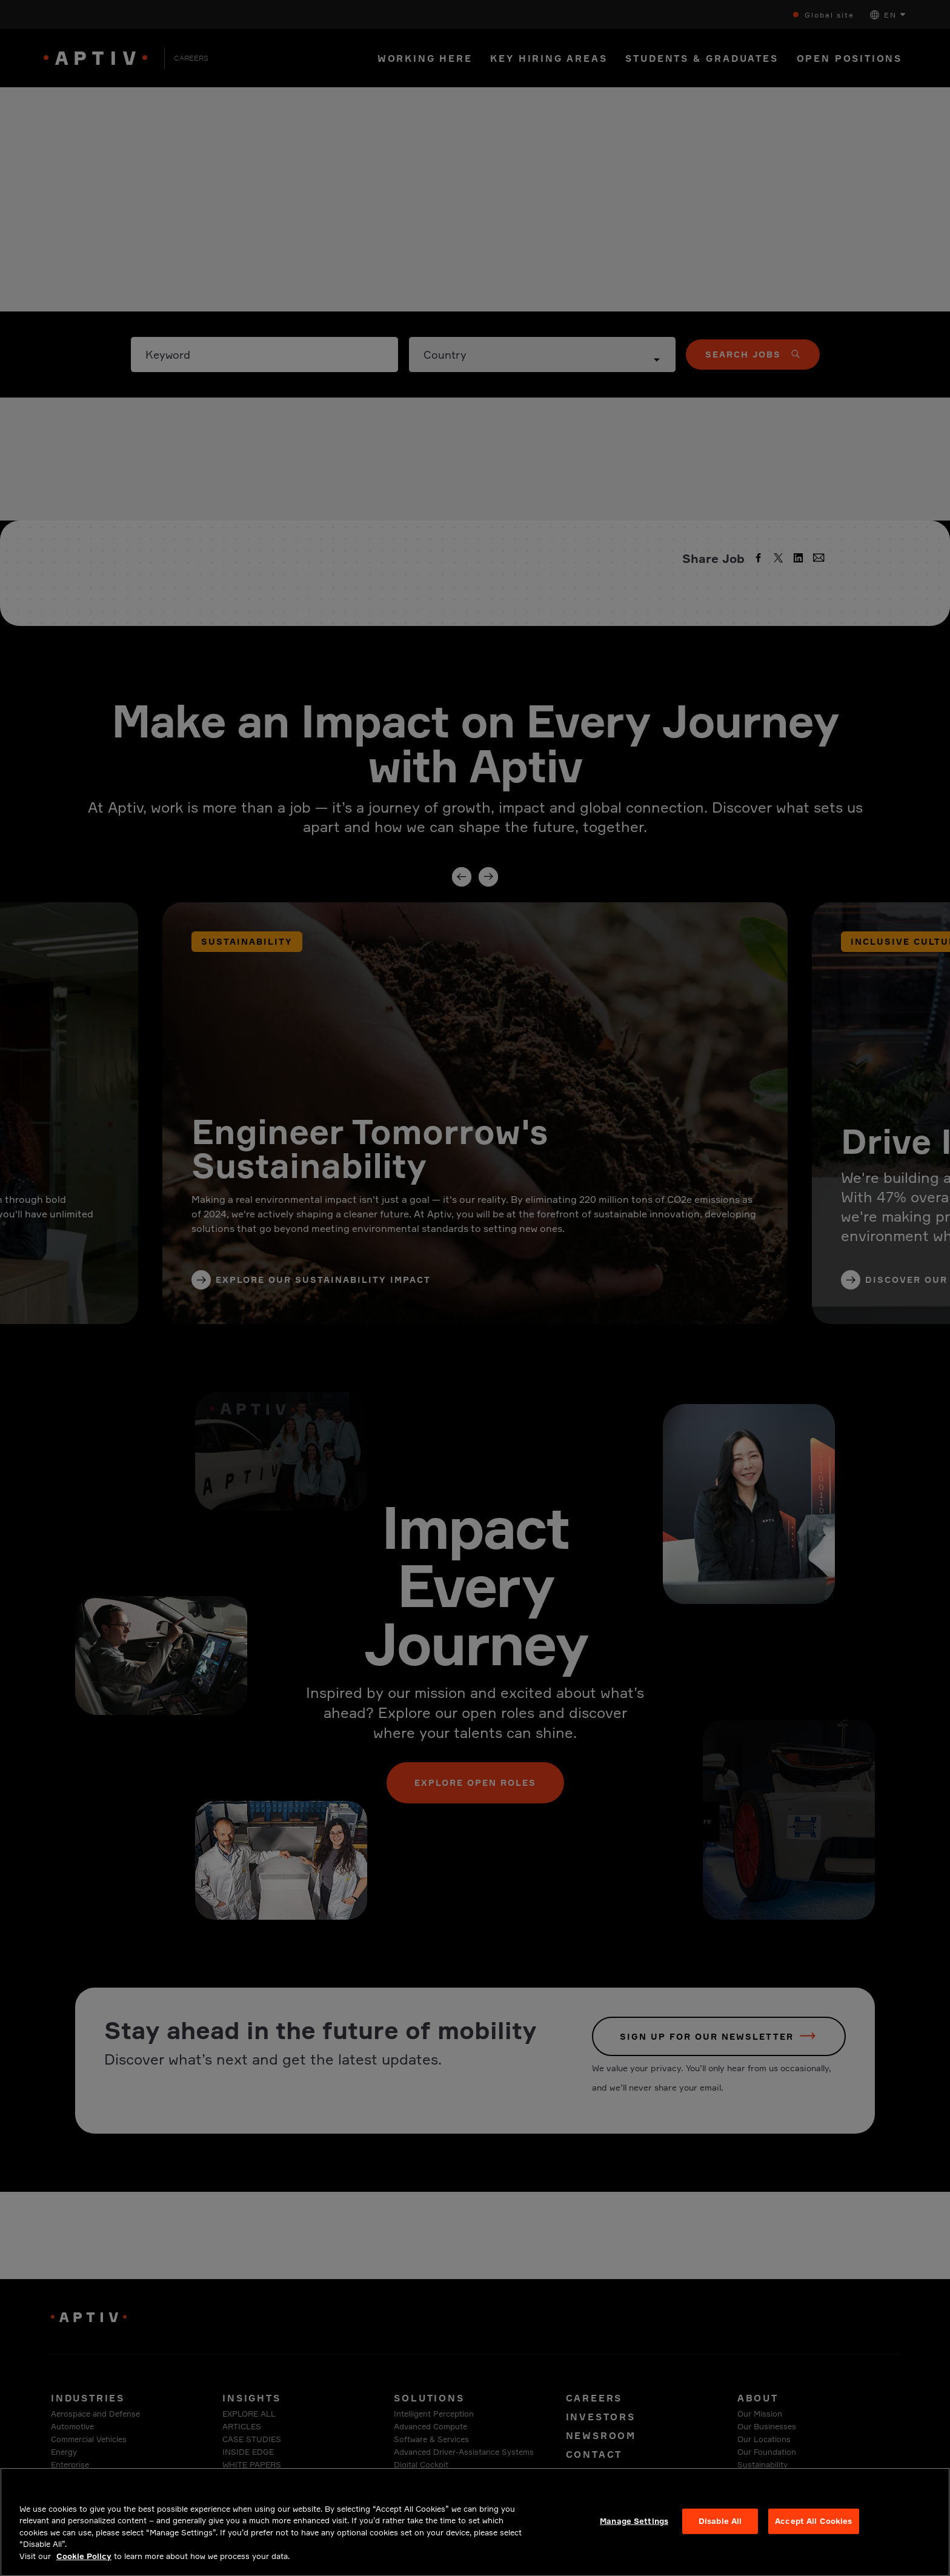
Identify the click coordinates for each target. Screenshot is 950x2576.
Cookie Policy (83, 2567)
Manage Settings (634, 2532)
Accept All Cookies (813, 2532)
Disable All (720, 2532)
